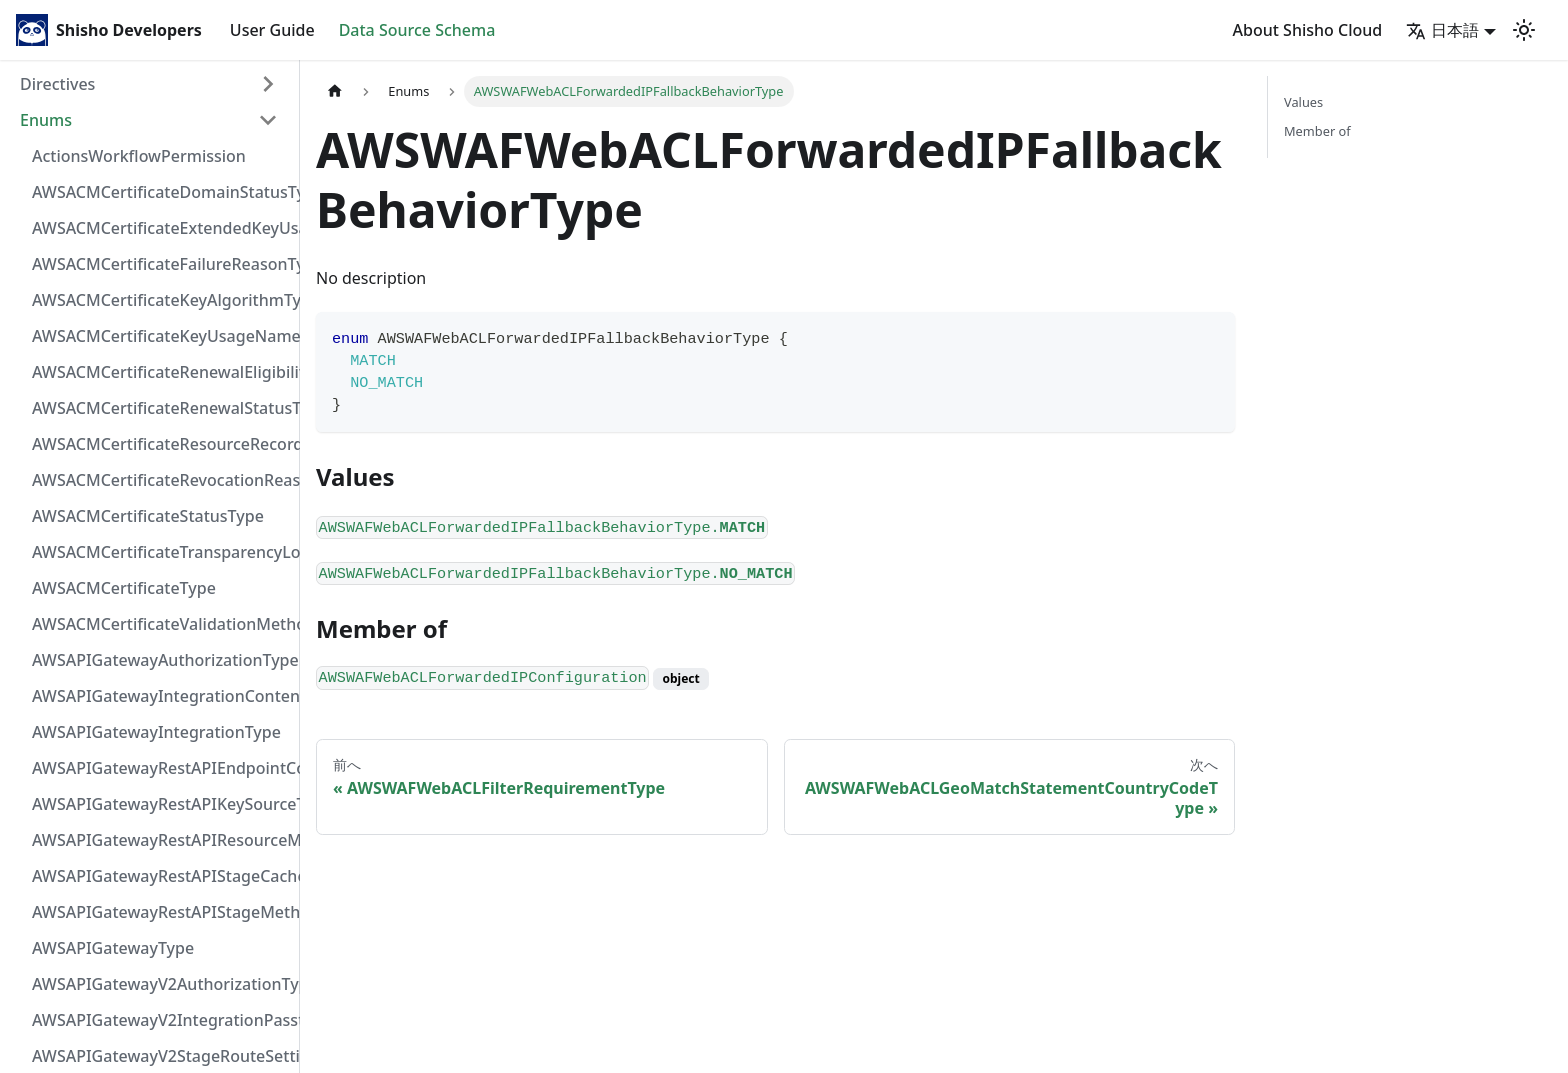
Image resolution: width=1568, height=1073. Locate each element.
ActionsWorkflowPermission (139, 156)
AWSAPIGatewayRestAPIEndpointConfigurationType (161, 768)
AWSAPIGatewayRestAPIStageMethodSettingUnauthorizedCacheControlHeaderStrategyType (161, 912)
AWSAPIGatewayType (113, 948)
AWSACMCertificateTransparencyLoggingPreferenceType (161, 552)
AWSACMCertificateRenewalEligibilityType (161, 372)
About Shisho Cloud (1308, 30)
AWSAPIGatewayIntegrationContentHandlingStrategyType (161, 696)
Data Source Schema (417, 30)
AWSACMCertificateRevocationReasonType (161, 480)
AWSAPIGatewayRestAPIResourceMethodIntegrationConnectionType (161, 840)
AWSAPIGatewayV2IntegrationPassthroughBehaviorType (161, 1020)
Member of (1317, 131)
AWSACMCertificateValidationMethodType (161, 624)
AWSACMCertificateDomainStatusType (161, 192)
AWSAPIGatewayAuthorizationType (161, 660)
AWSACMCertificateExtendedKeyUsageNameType (161, 228)
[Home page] (335, 91)
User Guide (272, 30)
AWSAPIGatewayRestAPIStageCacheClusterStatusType (161, 876)
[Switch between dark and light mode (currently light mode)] (1524, 30)
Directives (57, 84)
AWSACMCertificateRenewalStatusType (161, 408)
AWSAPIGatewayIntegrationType (156, 732)
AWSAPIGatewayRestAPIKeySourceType (161, 804)
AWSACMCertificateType (124, 588)
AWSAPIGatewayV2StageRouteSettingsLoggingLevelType (161, 1056)
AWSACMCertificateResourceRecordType (161, 444)
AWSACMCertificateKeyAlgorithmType (161, 300)
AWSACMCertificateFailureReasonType (161, 264)
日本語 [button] (1442, 30)
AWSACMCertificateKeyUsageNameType (161, 336)
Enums (46, 120)
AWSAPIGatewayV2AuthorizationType (161, 984)
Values (1303, 102)
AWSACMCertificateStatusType (148, 516)
